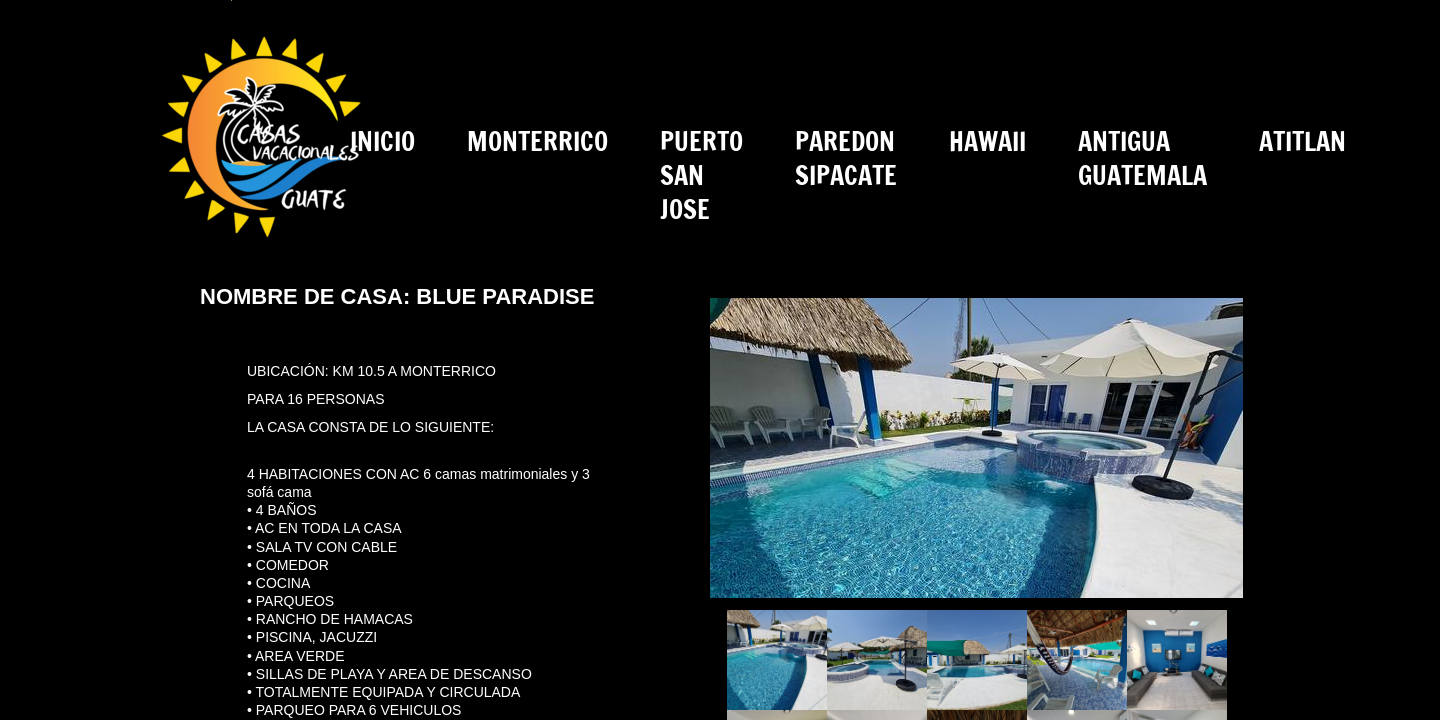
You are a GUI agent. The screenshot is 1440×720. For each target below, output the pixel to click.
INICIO (382, 141)
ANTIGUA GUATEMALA (1142, 158)
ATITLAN (1302, 141)
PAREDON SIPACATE (846, 158)
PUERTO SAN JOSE (701, 175)
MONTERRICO (537, 141)
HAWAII (987, 141)
